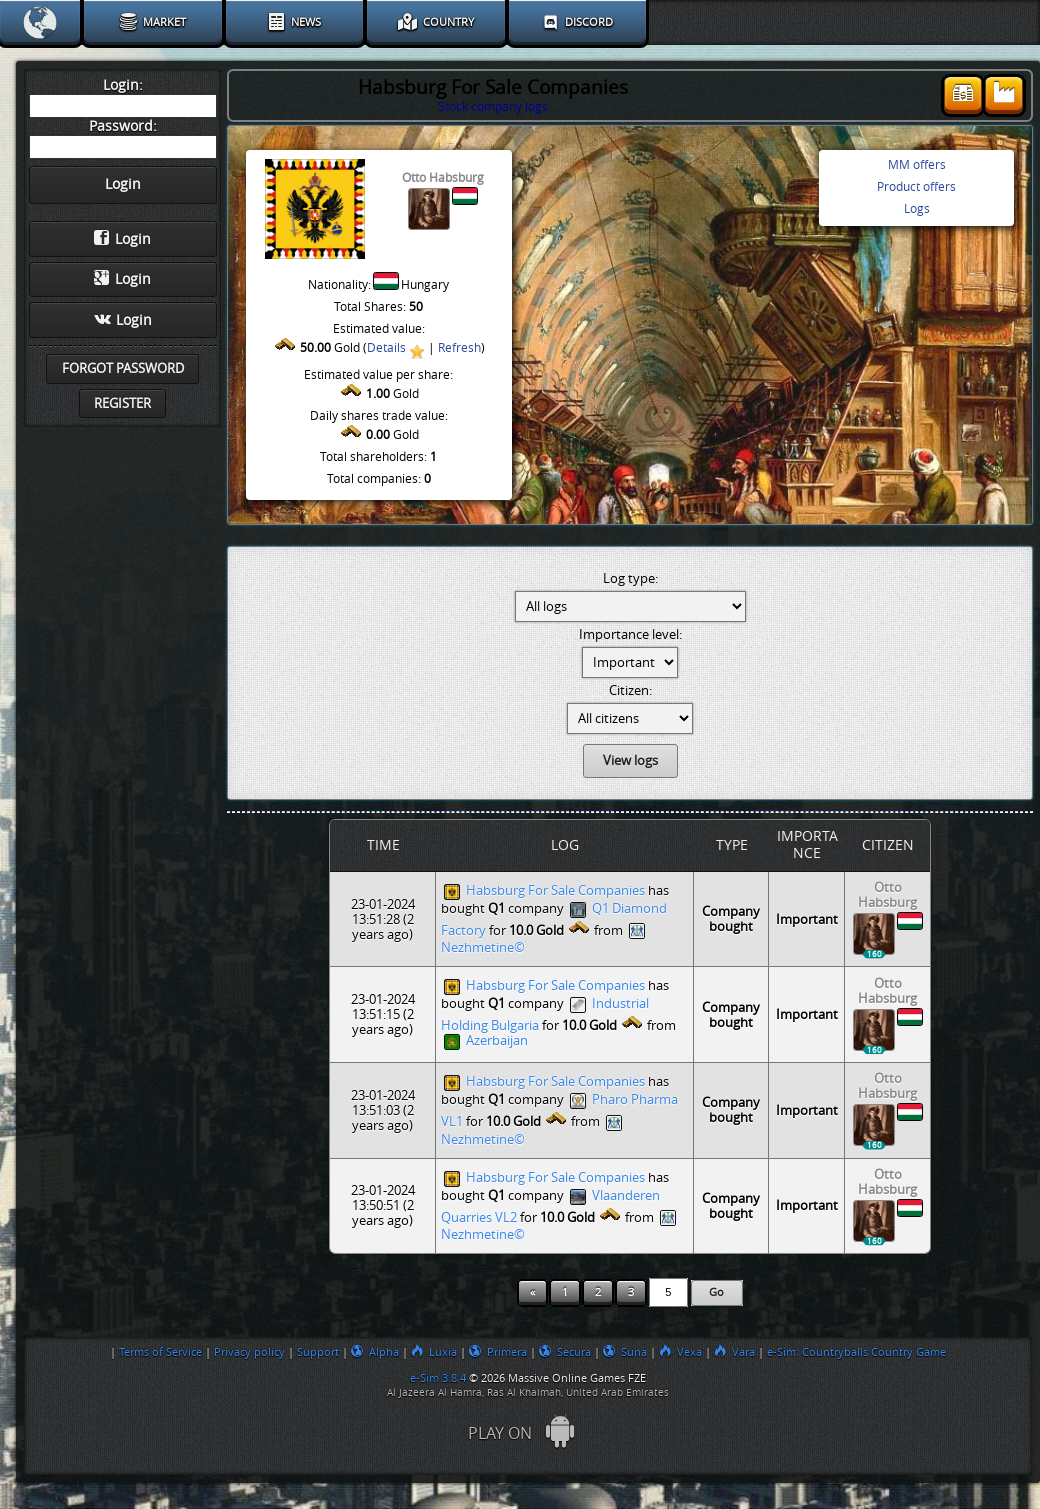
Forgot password (123, 368)
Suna (625, 1352)
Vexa (680, 1352)
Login (122, 239)
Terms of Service (160, 1352)
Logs (917, 209)
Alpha (375, 1352)
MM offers (917, 165)
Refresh (459, 348)
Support (318, 1352)
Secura (565, 1352)
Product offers (916, 187)
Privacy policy (249, 1352)
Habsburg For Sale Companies (555, 890)
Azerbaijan (497, 1041)
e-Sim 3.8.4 (438, 1378)
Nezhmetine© (483, 947)
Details (386, 348)
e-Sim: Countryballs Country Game (856, 1352)
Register (122, 403)
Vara (734, 1352)
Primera (498, 1352)
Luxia (434, 1352)
